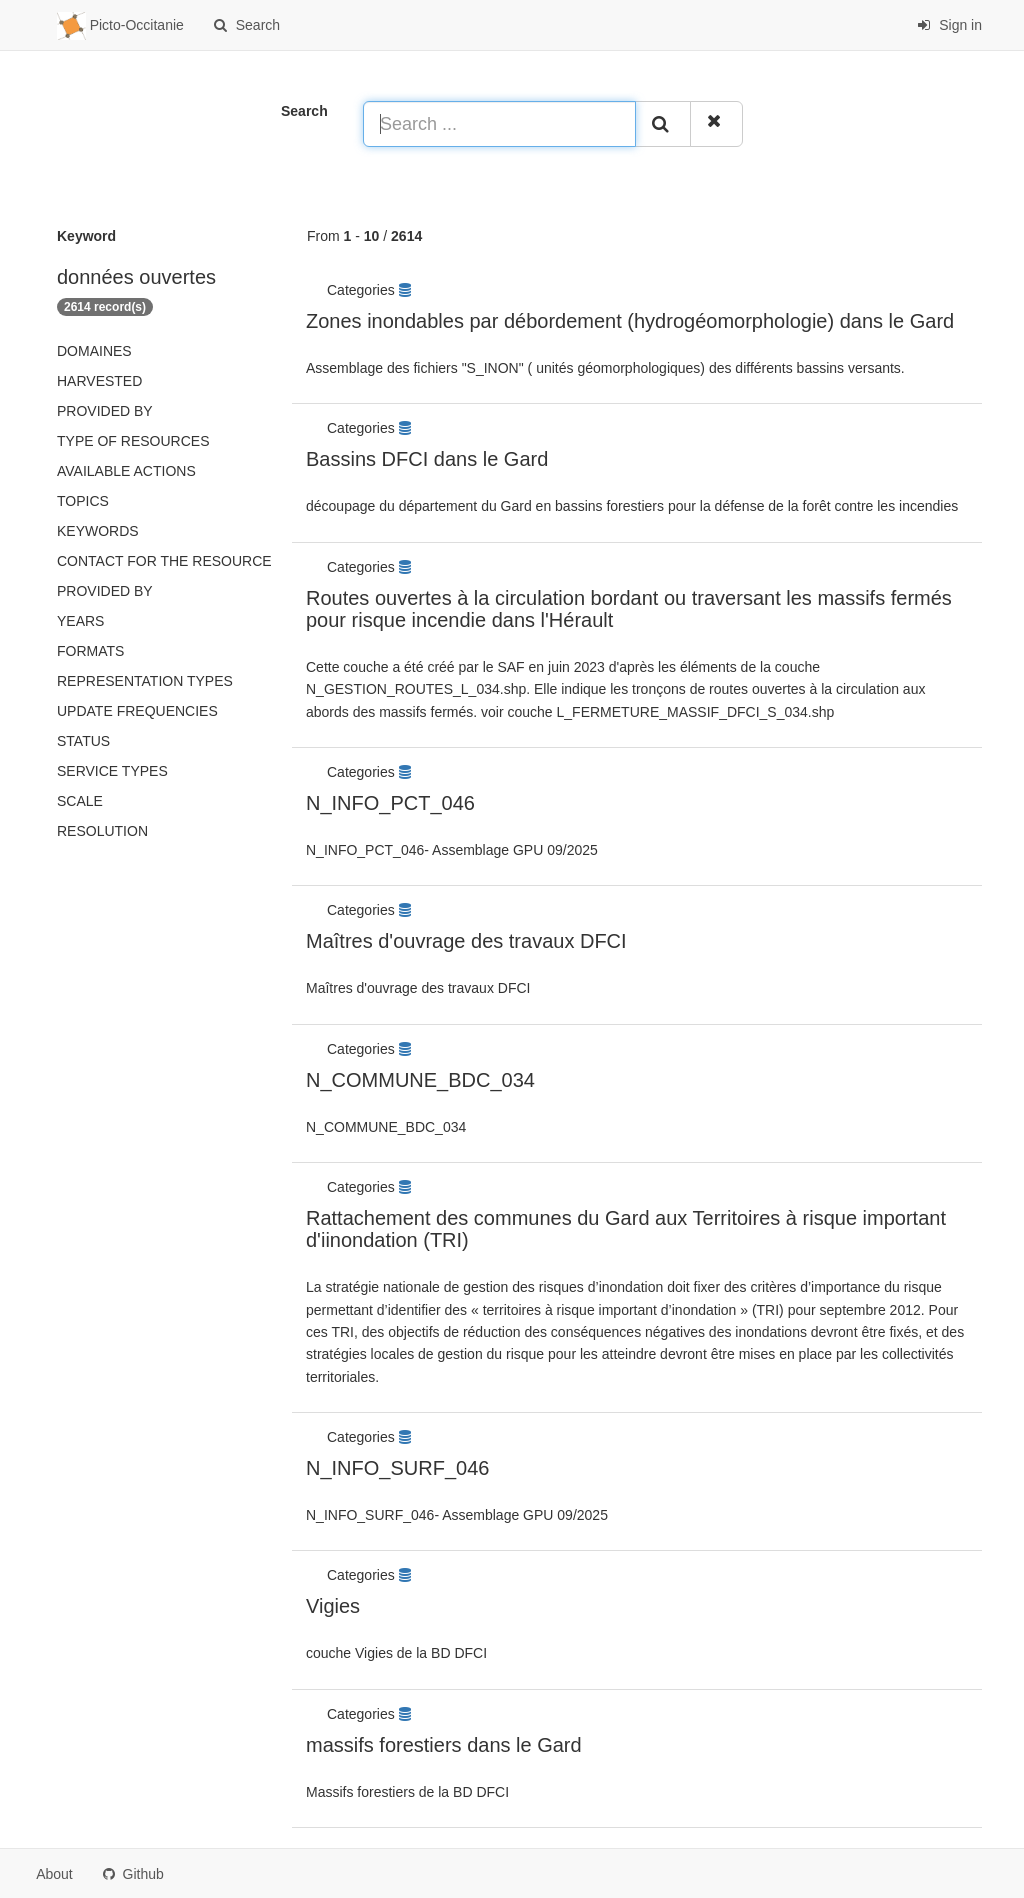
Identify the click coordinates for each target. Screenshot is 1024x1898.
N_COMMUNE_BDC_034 (420, 1080)
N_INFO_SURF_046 (397, 1468)
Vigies (333, 1606)
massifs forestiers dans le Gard (444, 1745)
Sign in (949, 25)
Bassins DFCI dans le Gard (427, 459)
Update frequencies (137, 711)
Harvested (99, 381)
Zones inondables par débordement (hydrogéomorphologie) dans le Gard (630, 321)
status (83, 741)
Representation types (145, 681)
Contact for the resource (164, 561)
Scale (80, 801)
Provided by (105, 411)
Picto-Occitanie (120, 26)
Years (80, 621)
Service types (112, 771)
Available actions (126, 471)
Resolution (102, 831)
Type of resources (133, 441)
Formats (90, 651)
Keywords (98, 531)
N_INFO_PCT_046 (390, 803)
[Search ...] (499, 124)
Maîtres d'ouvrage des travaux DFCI (466, 941)
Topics (83, 501)
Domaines (94, 351)
